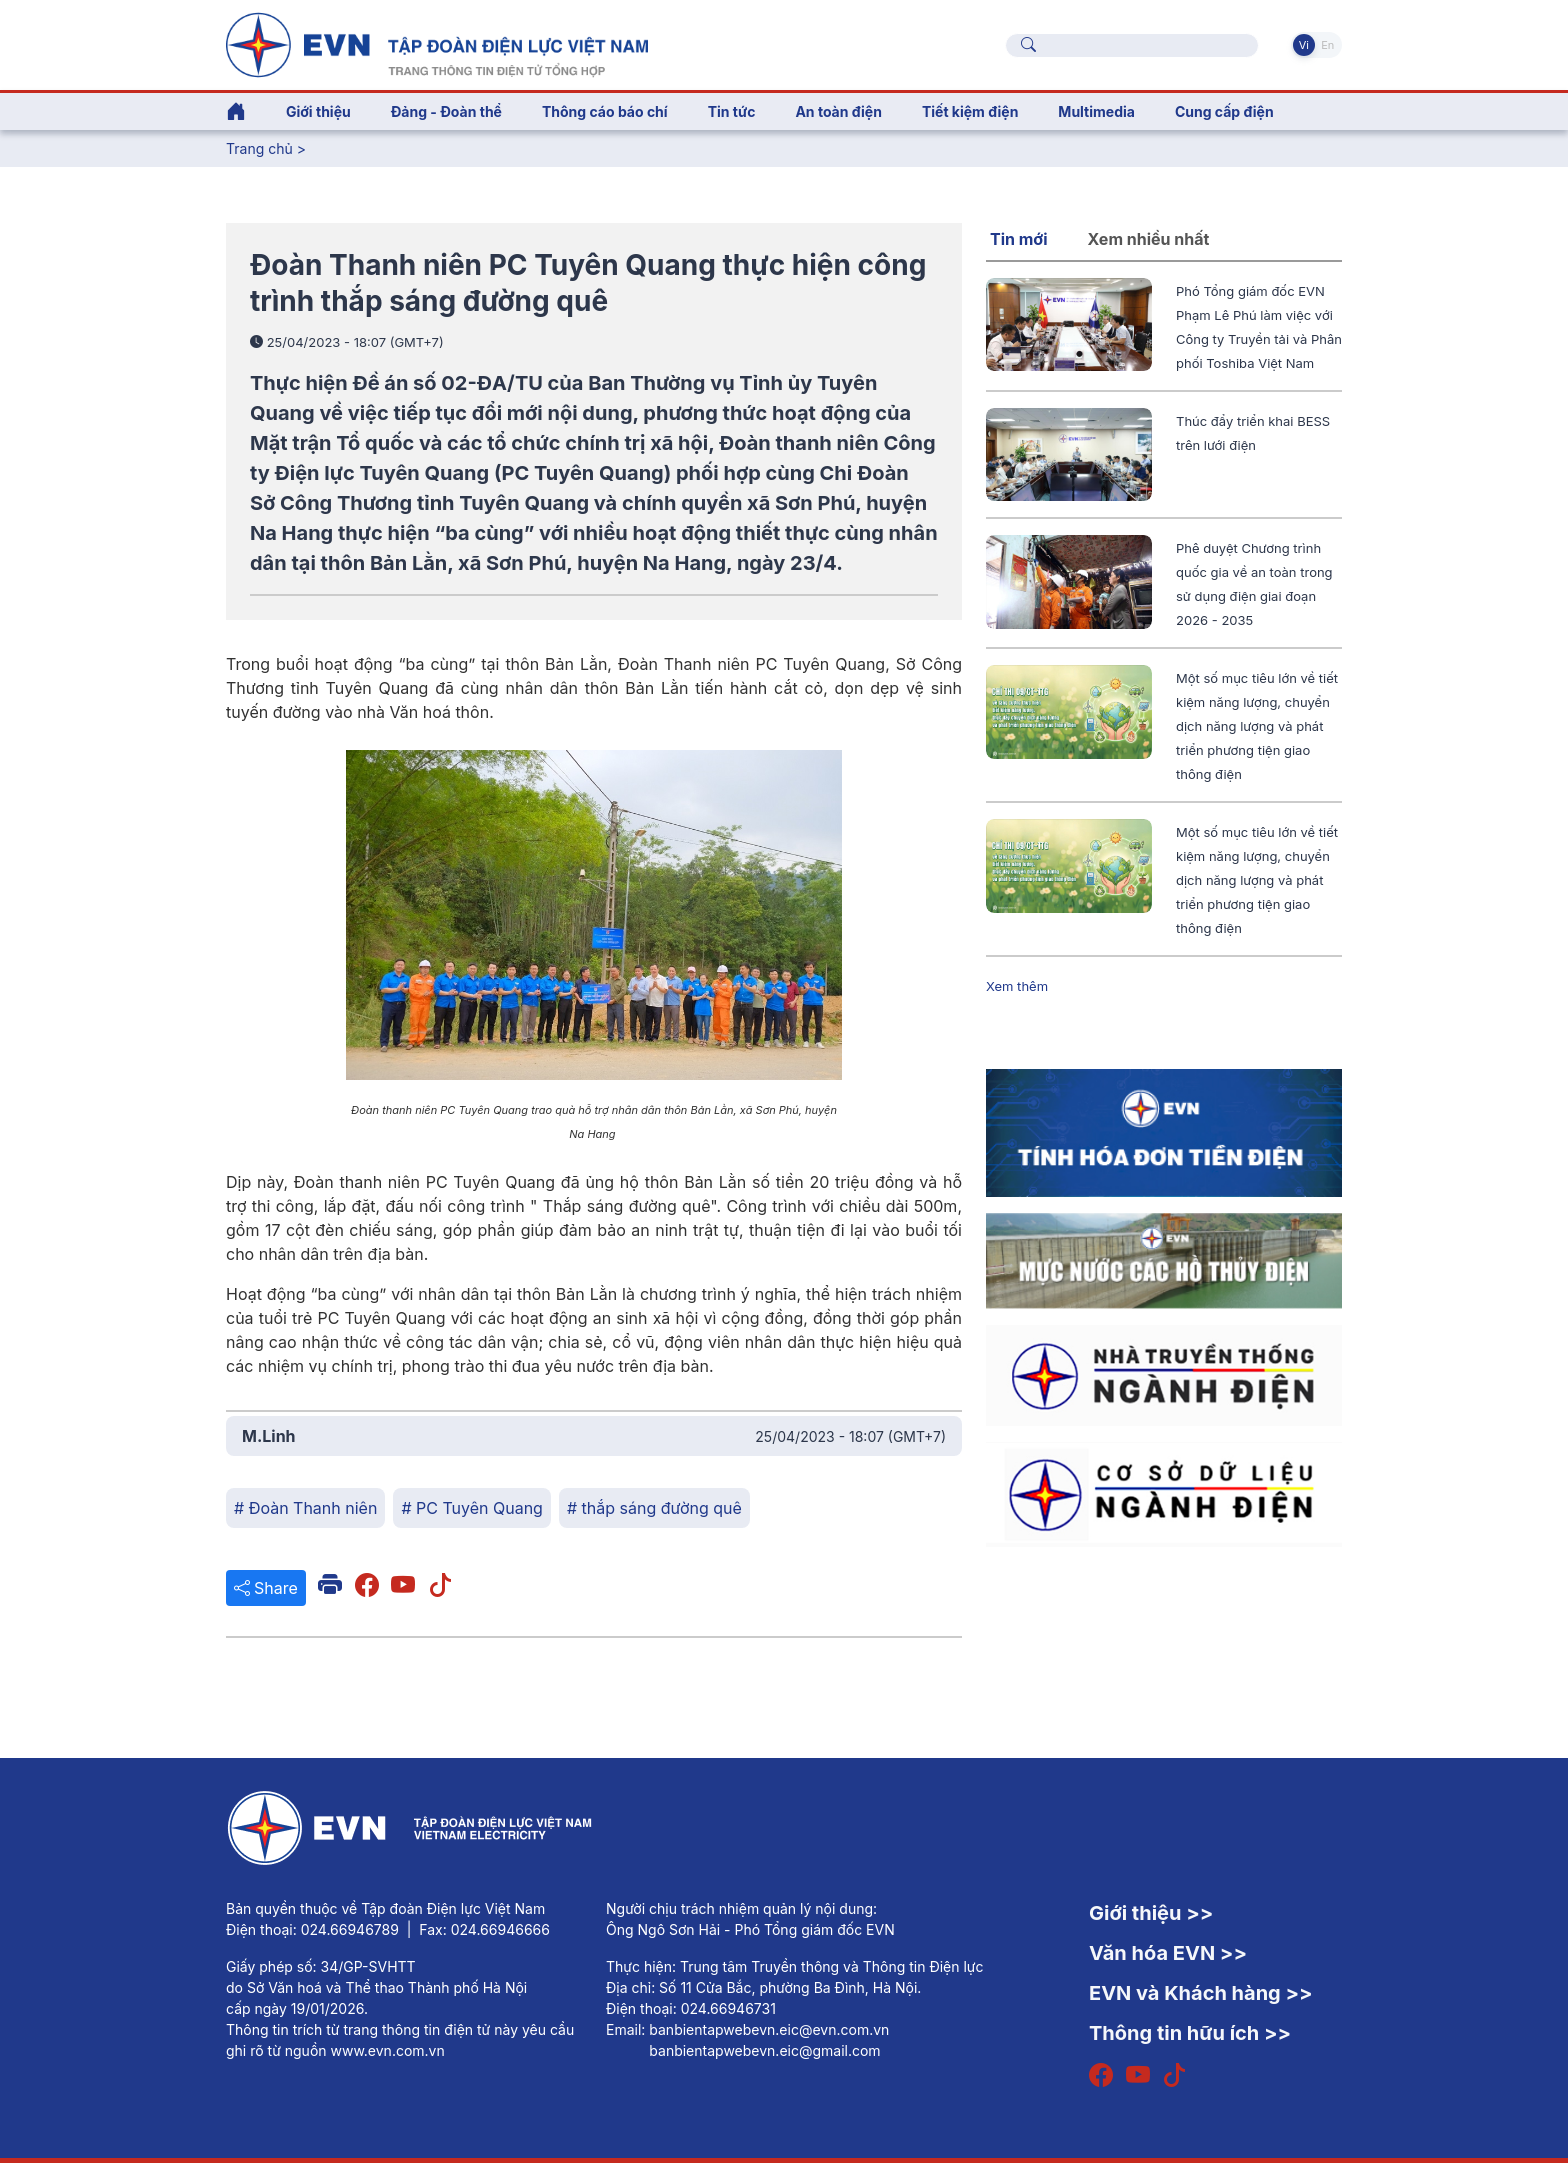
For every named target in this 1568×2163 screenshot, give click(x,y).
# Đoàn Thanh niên (305, 1508)
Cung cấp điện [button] (1224, 111)
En (1327, 45)
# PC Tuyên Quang (472, 1508)
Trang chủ (259, 148)
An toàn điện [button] (838, 111)
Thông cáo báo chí (605, 111)
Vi (1304, 45)
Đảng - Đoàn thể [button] (446, 111)
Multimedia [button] (1096, 111)
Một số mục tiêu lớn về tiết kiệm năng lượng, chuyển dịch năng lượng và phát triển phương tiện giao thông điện (1257, 726)
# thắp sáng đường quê (654, 1508)
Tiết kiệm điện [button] (970, 111)
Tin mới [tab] (1019, 239)
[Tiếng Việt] (437, 43)
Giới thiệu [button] (318, 111)
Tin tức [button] (732, 111)
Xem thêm (1017, 986)
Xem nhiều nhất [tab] (1149, 239)
